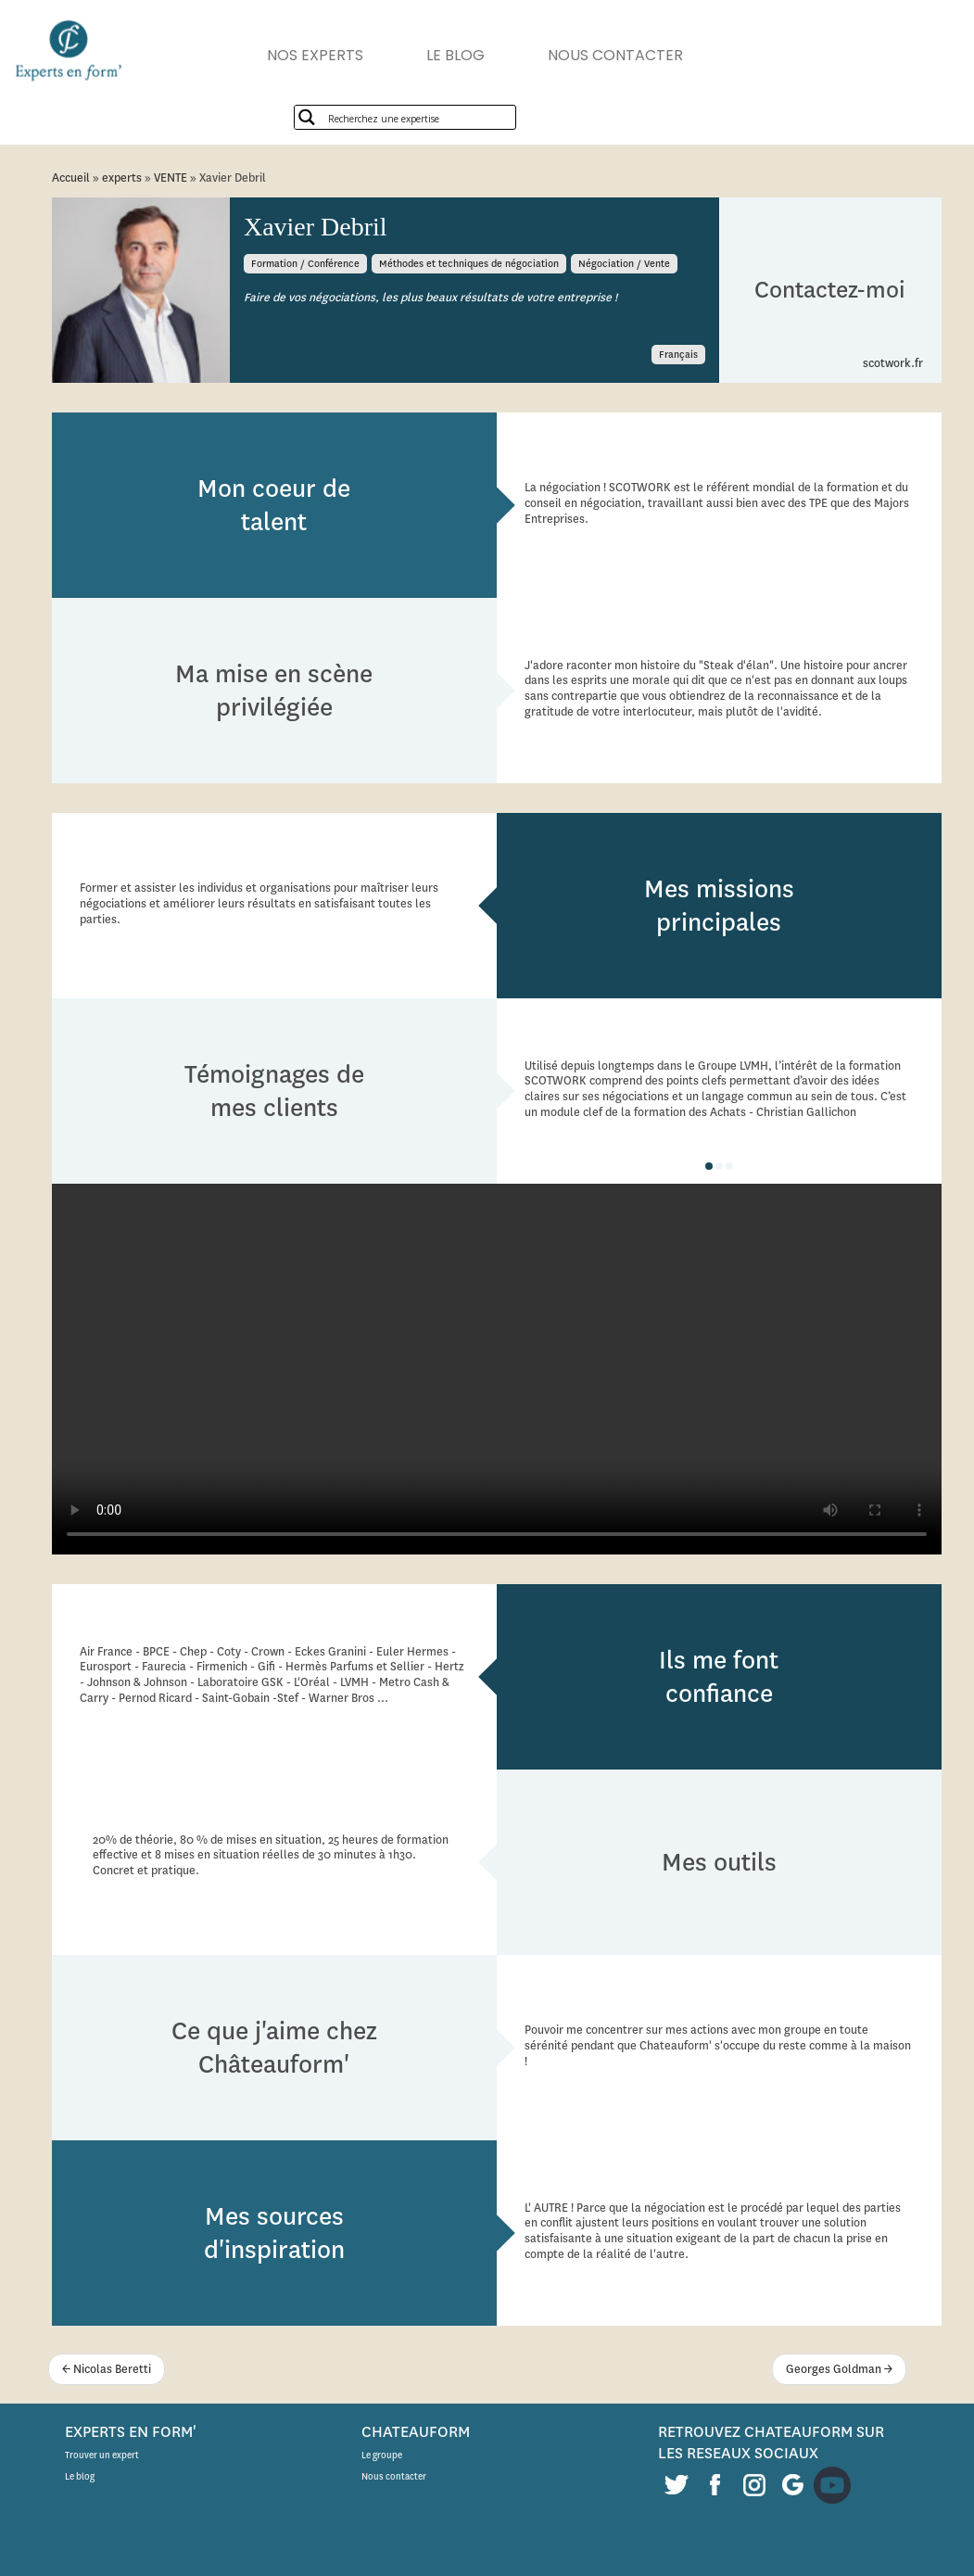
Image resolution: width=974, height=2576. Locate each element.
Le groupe (381, 2455)
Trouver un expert (102, 2455)
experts (122, 177)
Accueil (71, 177)
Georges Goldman (839, 2369)
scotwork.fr (893, 363)
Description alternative (497, 1369)
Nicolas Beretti (106, 2369)
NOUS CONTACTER (615, 55)
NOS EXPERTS (315, 55)
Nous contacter (393, 2476)
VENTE (170, 177)
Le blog (80, 2476)
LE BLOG (455, 55)
